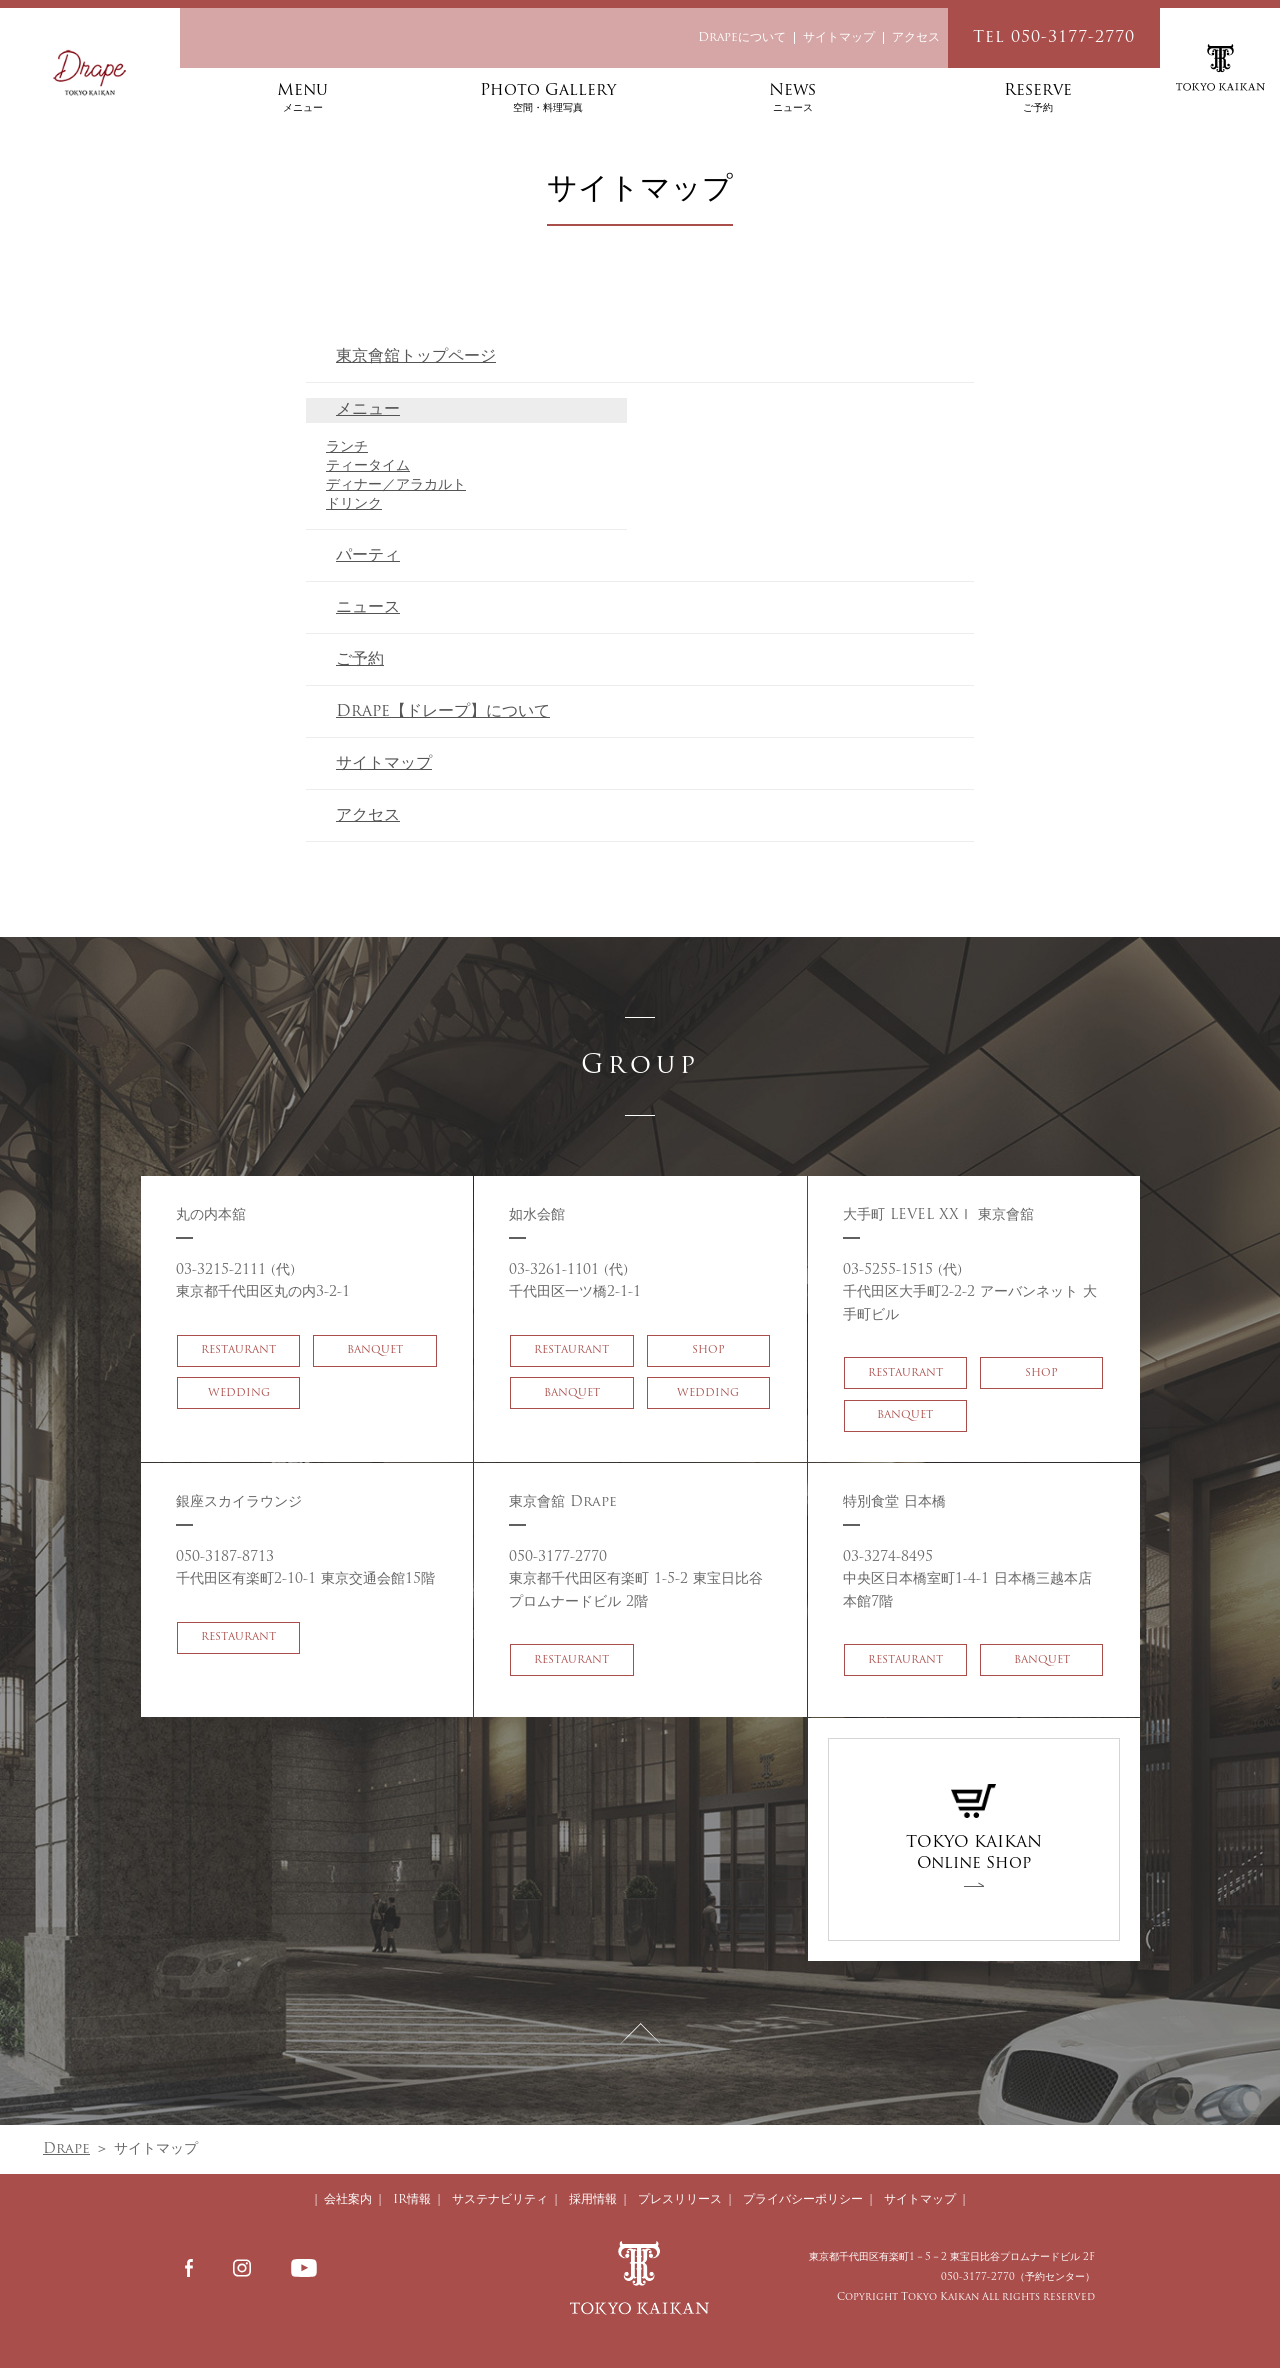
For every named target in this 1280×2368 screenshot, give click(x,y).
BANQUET (375, 1372)
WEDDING (239, 1415)
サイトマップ (839, 38)
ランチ (347, 447)
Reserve (1037, 99)
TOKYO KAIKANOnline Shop (974, 1828)
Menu (302, 99)
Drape (66, 2149)
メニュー (368, 410)
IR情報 (412, 2200)
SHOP (708, 1372)
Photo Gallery (547, 99)
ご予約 (360, 660)
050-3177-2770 (978, 2277)
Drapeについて (742, 38)
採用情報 (593, 2200)
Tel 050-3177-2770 (1054, 38)
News (792, 99)
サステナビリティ (500, 2200)
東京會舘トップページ (416, 357)
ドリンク (354, 504)
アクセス (916, 38)
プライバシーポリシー (803, 2200)
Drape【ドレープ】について (443, 712)
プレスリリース (680, 2200)
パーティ (368, 556)
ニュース (368, 608)
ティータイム (368, 466)
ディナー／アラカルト (396, 485)
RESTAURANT (238, 1372)
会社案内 (348, 2200)
